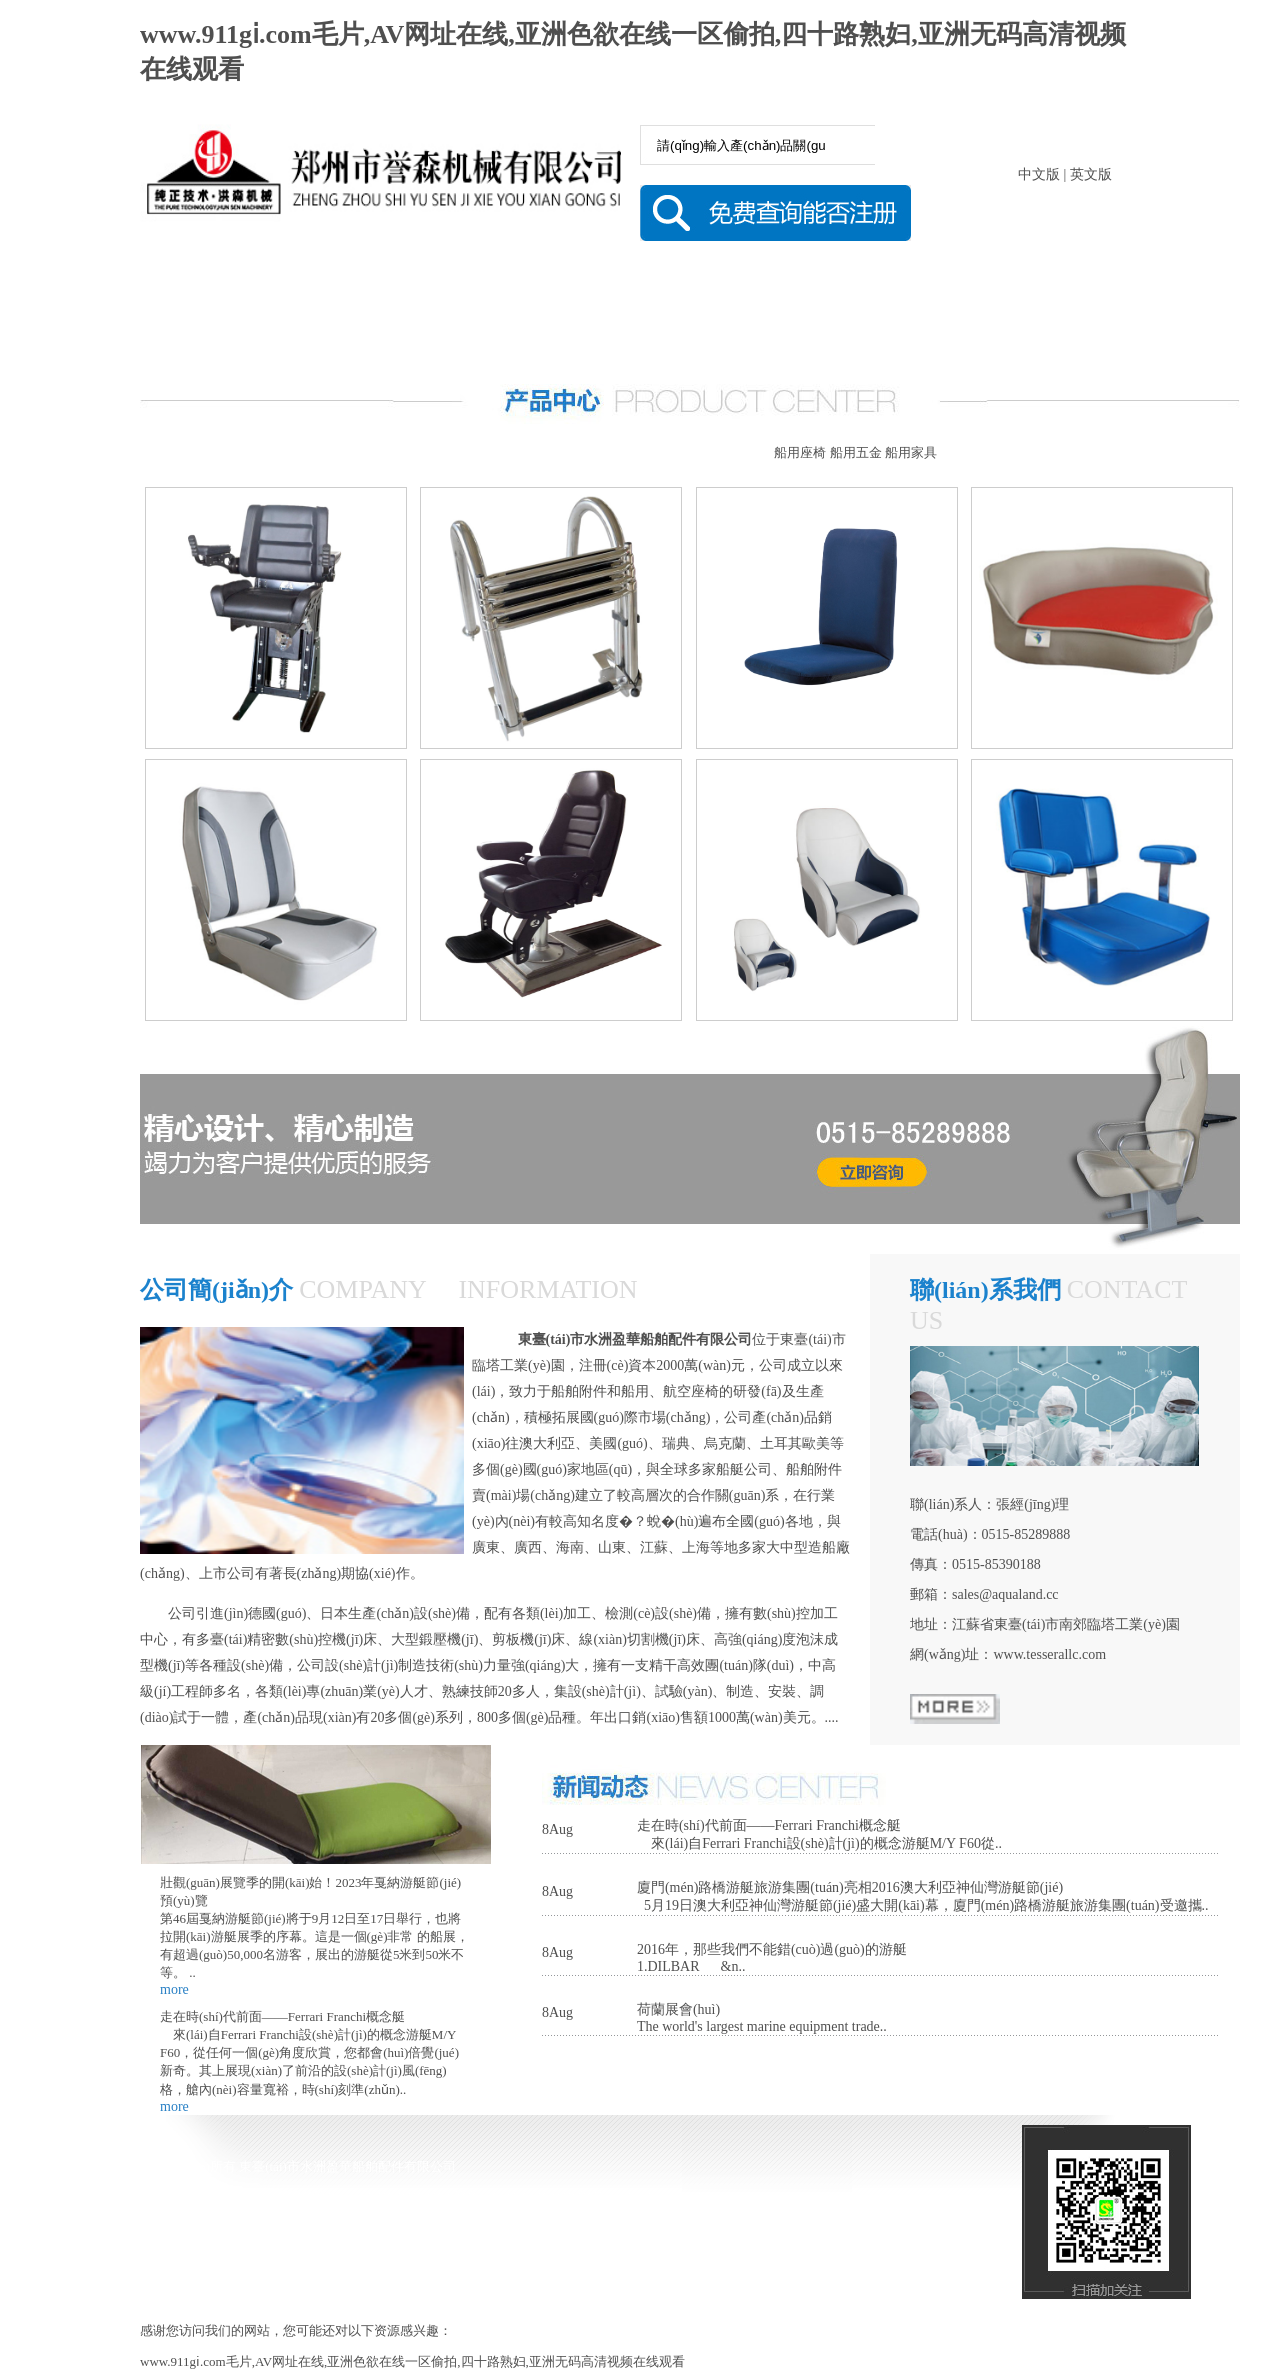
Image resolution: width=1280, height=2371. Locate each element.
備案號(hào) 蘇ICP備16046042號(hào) (254, 2256)
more (174, 1989)
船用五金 (856, 452)
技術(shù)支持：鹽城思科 (434, 2256)
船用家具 (911, 452)
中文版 (1039, 174)
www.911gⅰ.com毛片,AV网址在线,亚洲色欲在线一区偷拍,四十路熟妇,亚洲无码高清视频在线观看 (412, 2361)
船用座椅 (800, 452)
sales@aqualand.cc (1005, 1594)
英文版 (1091, 174)
